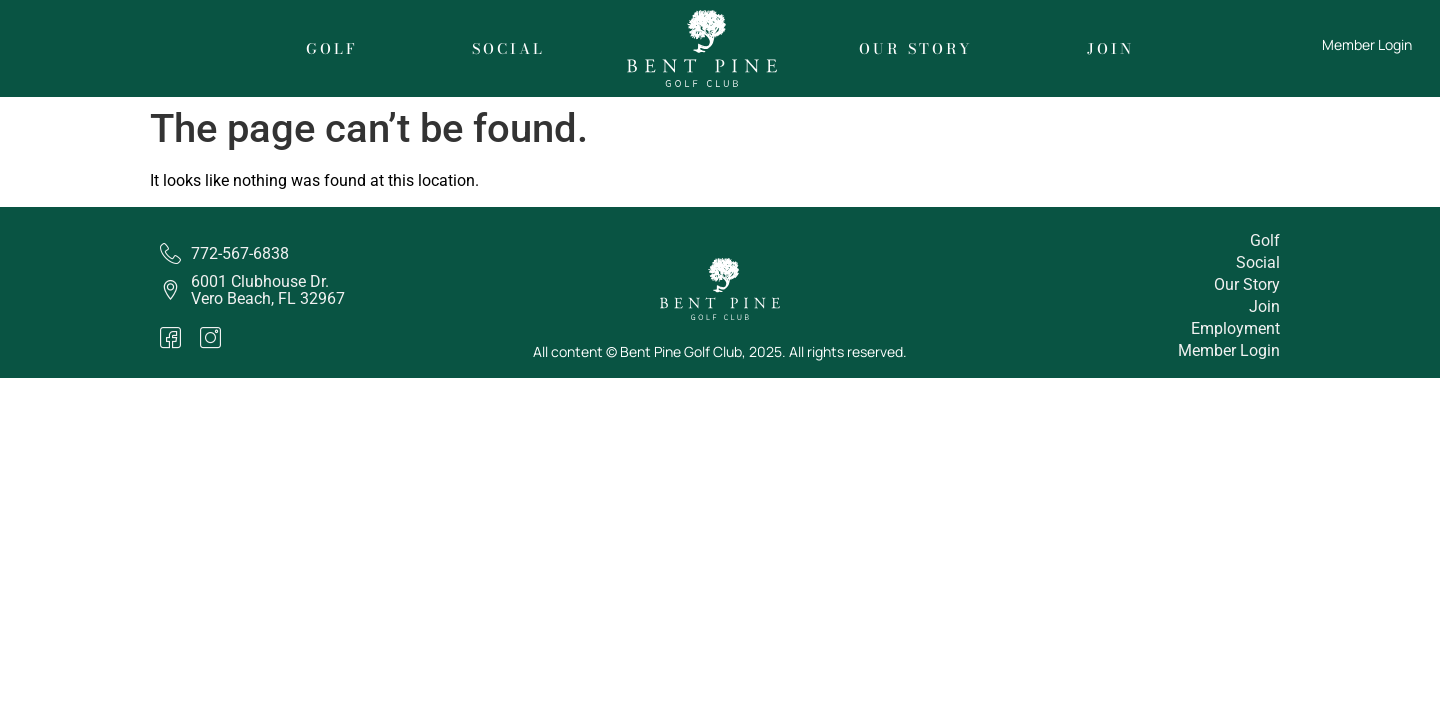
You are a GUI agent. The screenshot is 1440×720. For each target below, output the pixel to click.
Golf (332, 49)
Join (1110, 49)
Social (508, 49)
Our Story (916, 49)
